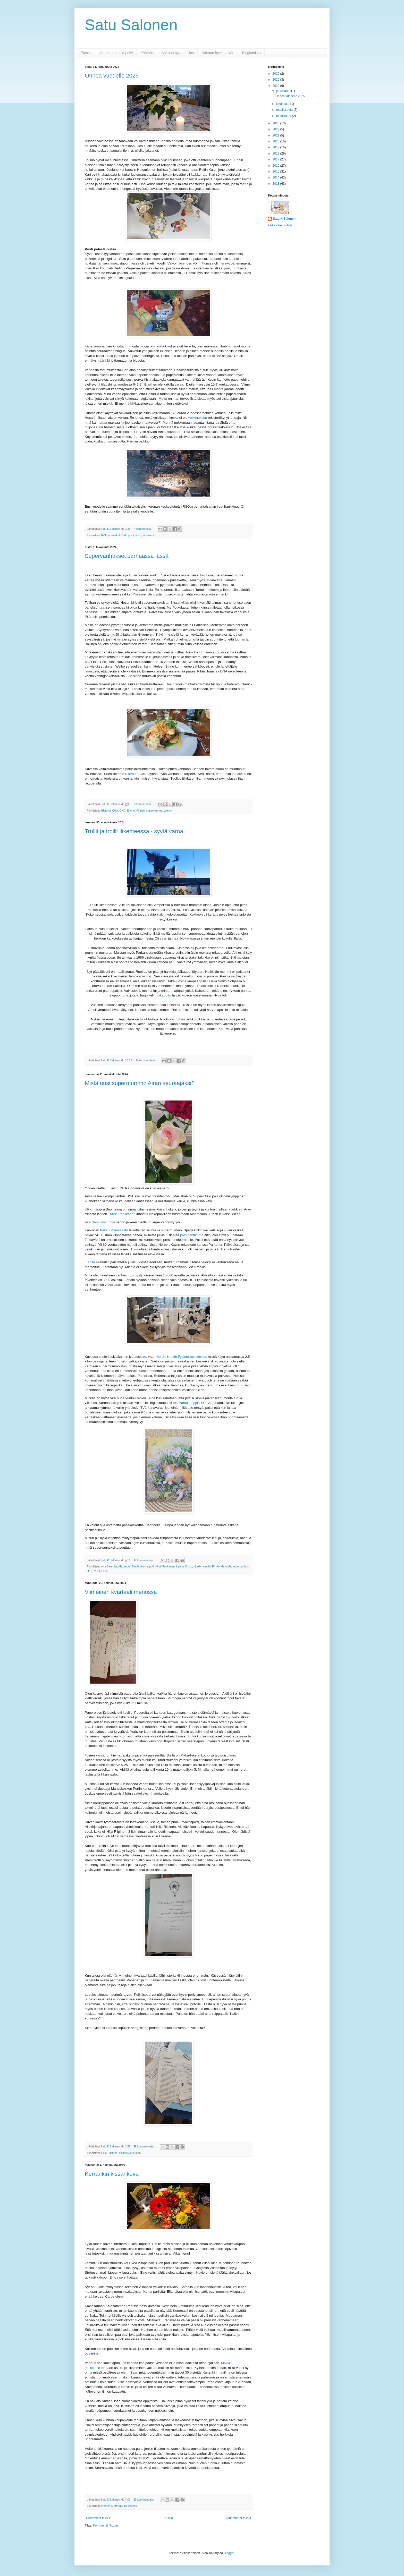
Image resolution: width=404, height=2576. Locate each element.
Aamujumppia (189, 1403)
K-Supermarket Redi (114, 535)
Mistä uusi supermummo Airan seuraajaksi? (140, 1083)
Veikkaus (148, 535)
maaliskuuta (284, 110)
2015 (276, 171)
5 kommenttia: (143, 804)
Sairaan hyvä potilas (177, 53)
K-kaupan (163, 995)
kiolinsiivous (126, 2152)
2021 (276, 135)
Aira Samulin (109, 1566)
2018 (276, 153)
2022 (276, 129)
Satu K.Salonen (284, 218)
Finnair (140, 810)
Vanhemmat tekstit (238, 2518)
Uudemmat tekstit (98, 2518)
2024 (276, 86)
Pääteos (147, 53)
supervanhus (154, 810)
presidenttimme (191, 1235)
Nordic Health (202, 1566)
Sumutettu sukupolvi (116, 53)
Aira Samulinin (96, 1222)
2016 (276, 165)
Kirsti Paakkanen (123, 1214)
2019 (276, 147)
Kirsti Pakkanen (165, 1566)
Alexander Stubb (128, 1566)
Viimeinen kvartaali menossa (121, 1592)
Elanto (131, 810)
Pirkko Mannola (221, 1566)
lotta (138, 2152)
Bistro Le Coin (136, 774)
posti (131, 535)
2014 (276, 177)
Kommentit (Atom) (105, 2525)
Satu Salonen (131, 24)
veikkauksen (197, 418)
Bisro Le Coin (109, 810)
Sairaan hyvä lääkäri (217, 53)
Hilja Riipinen (109, 2152)
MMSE (118, 2505)
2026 (276, 73)
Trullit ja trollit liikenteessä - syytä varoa (134, 831)
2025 (276, 79)
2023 (276, 123)
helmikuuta (284, 116)
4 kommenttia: (143, 528)
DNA (122, 810)
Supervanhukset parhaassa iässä (127, 556)
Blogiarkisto (251, 53)
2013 (276, 183)
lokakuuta (283, 104)
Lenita (90, 1262)
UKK (89, 1571)
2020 (276, 141)
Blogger (229, 2553)
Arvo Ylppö (147, 1566)
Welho (168, 810)
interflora (106, 2505)
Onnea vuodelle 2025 (112, 75)
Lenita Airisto (184, 1566)
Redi (138, 535)
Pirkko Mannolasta (114, 1230)
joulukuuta (283, 91)
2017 (276, 159)
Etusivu (86, 53)
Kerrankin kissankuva (112, 2174)
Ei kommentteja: (146, 1060)
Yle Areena (101, 1571)
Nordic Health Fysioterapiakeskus (181, 1357)
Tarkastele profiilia (280, 225)
